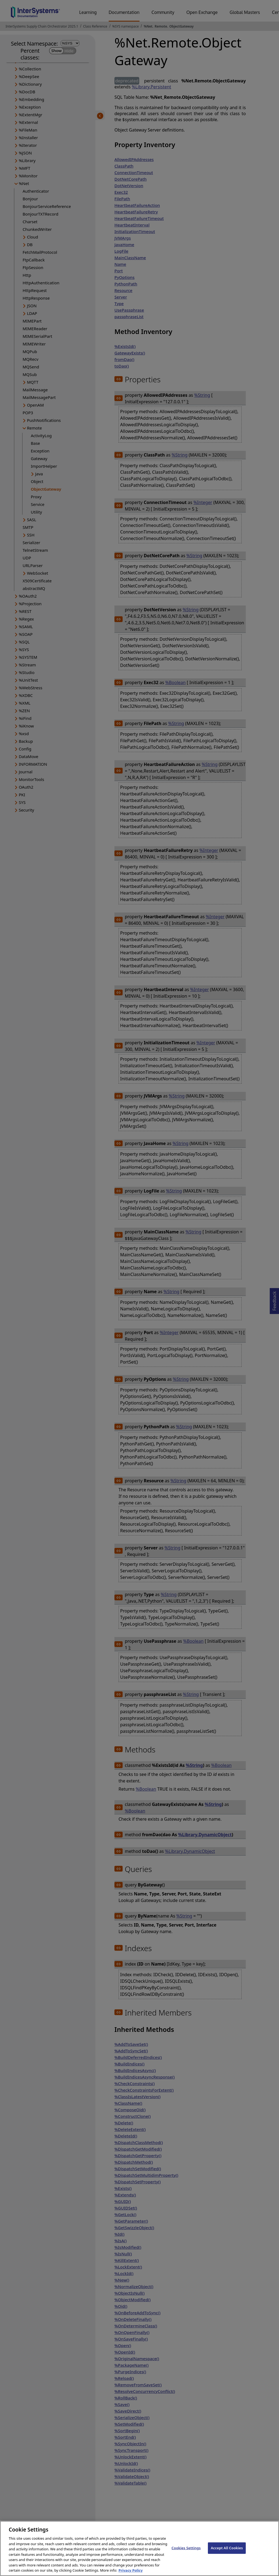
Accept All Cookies (227, 2553)
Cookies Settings (186, 2553)
